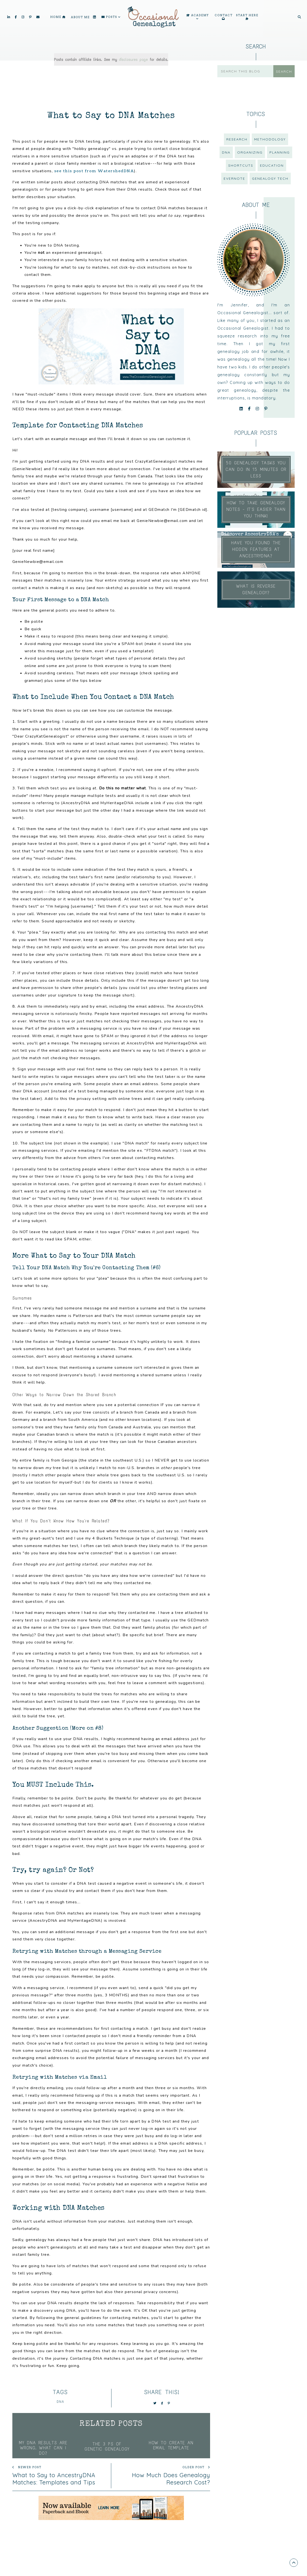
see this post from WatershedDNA (94, 171)
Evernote (234, 178)
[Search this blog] (246, 71)
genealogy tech (270, 178)
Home (58, 17)
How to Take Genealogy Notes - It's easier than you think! (256, 509)
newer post (26, 2467)
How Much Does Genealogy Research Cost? (171, 2479)
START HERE (247, 17)
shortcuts (240, 165)
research (236, 139)
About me (83, 17)
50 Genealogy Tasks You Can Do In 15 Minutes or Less (256, 469)
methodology (270, 139)
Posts (111, 17)
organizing (250, 152)
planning (279, 152)
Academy (197, 17)
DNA (60, 2402)
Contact (224, 17)
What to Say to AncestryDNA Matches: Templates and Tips (53, 2479)
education (272, 165)
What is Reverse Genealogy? (256, 589)
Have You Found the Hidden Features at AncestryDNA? (256, 549)
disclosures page (133, 59)
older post (196, 2467)
